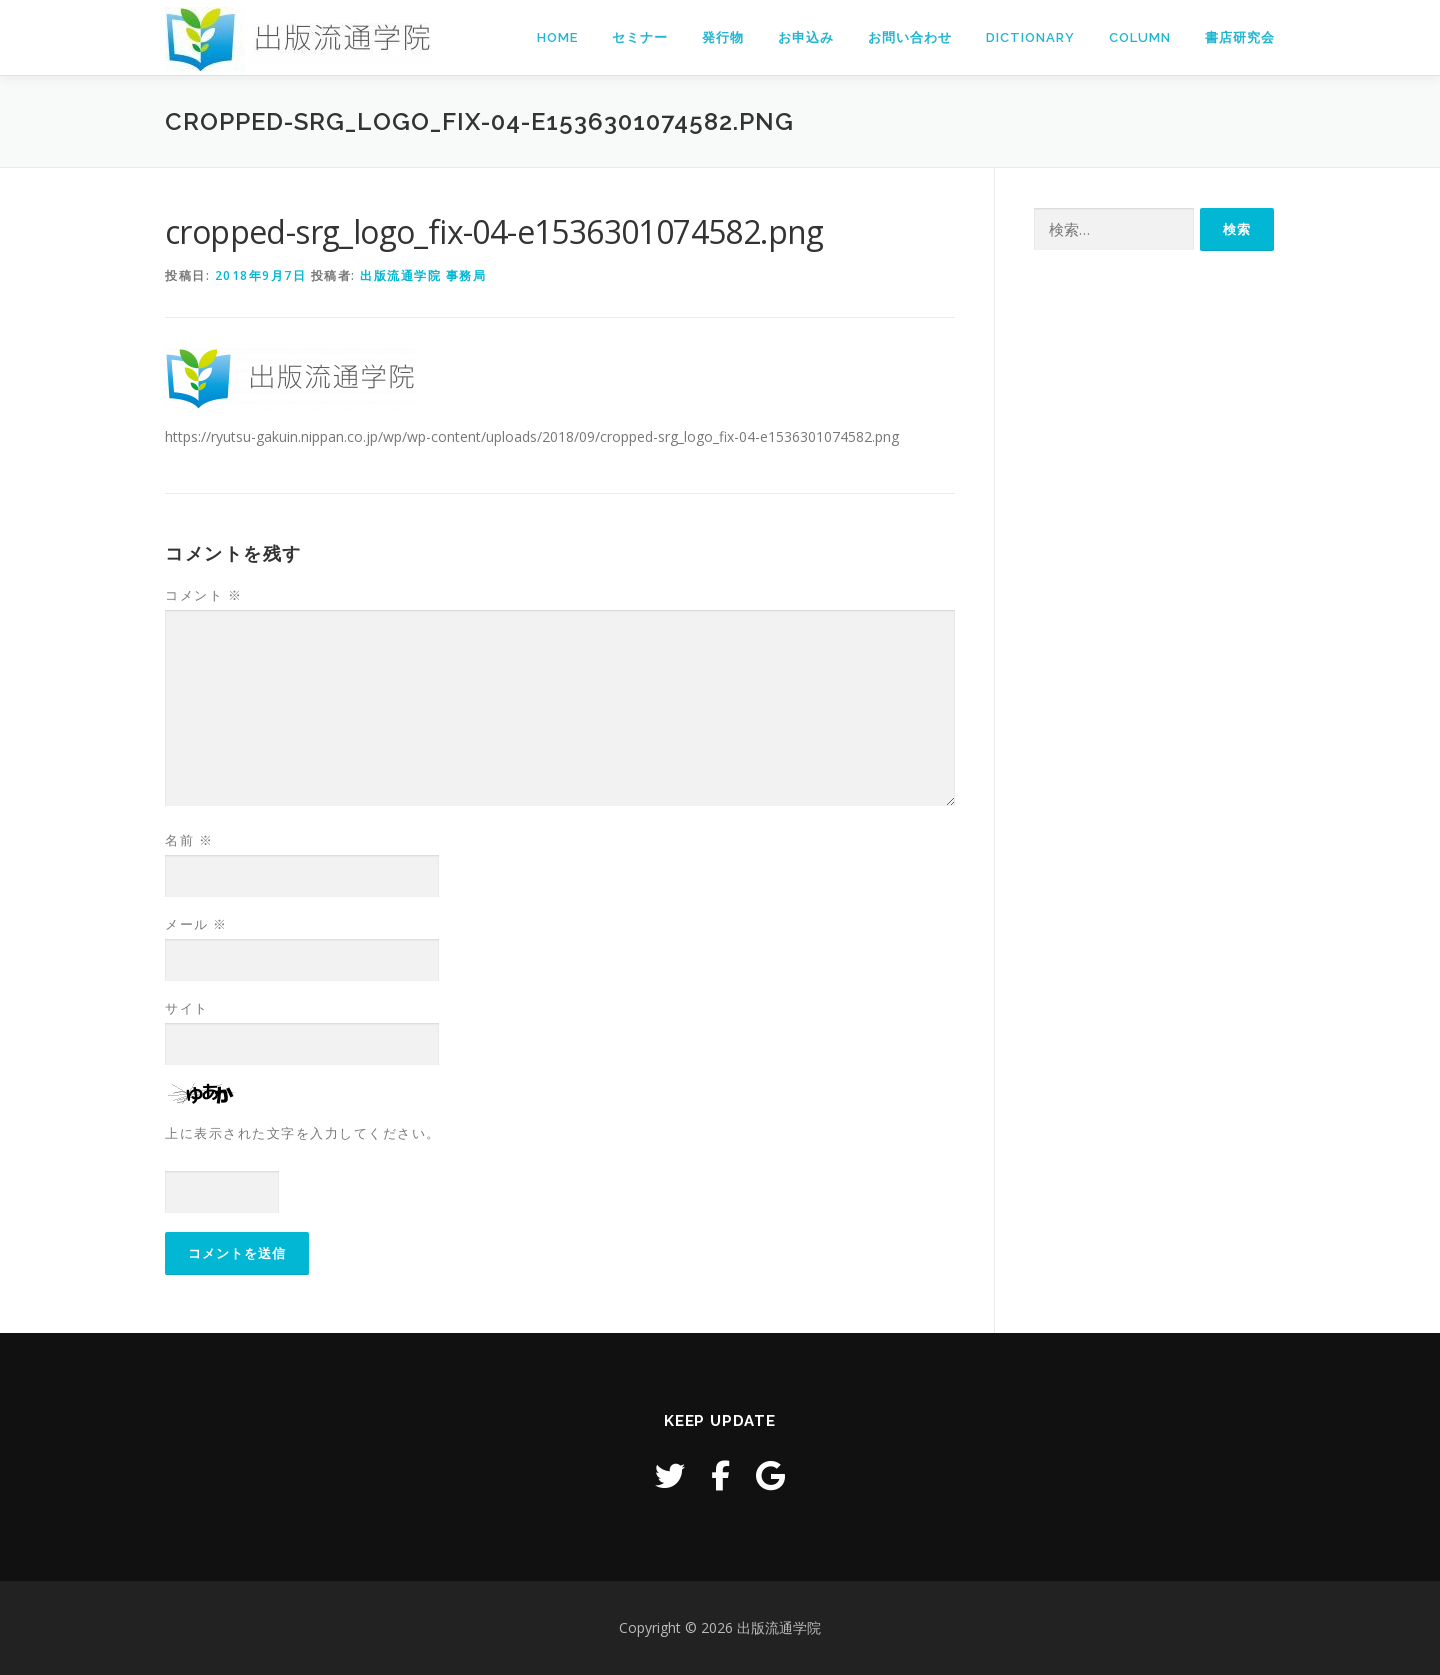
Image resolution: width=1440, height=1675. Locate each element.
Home (557, 37)
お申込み (806, 37)
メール (196, 924)
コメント (203, 595)
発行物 (723, 37)
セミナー (640, 37)
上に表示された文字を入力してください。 (303, 1133)
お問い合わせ (910, 37)
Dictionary (1030, 37)
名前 (189, 840)
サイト (187, 1008)
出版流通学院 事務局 (423, 275)
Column (1140, 37)
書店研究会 (1240, 37)
